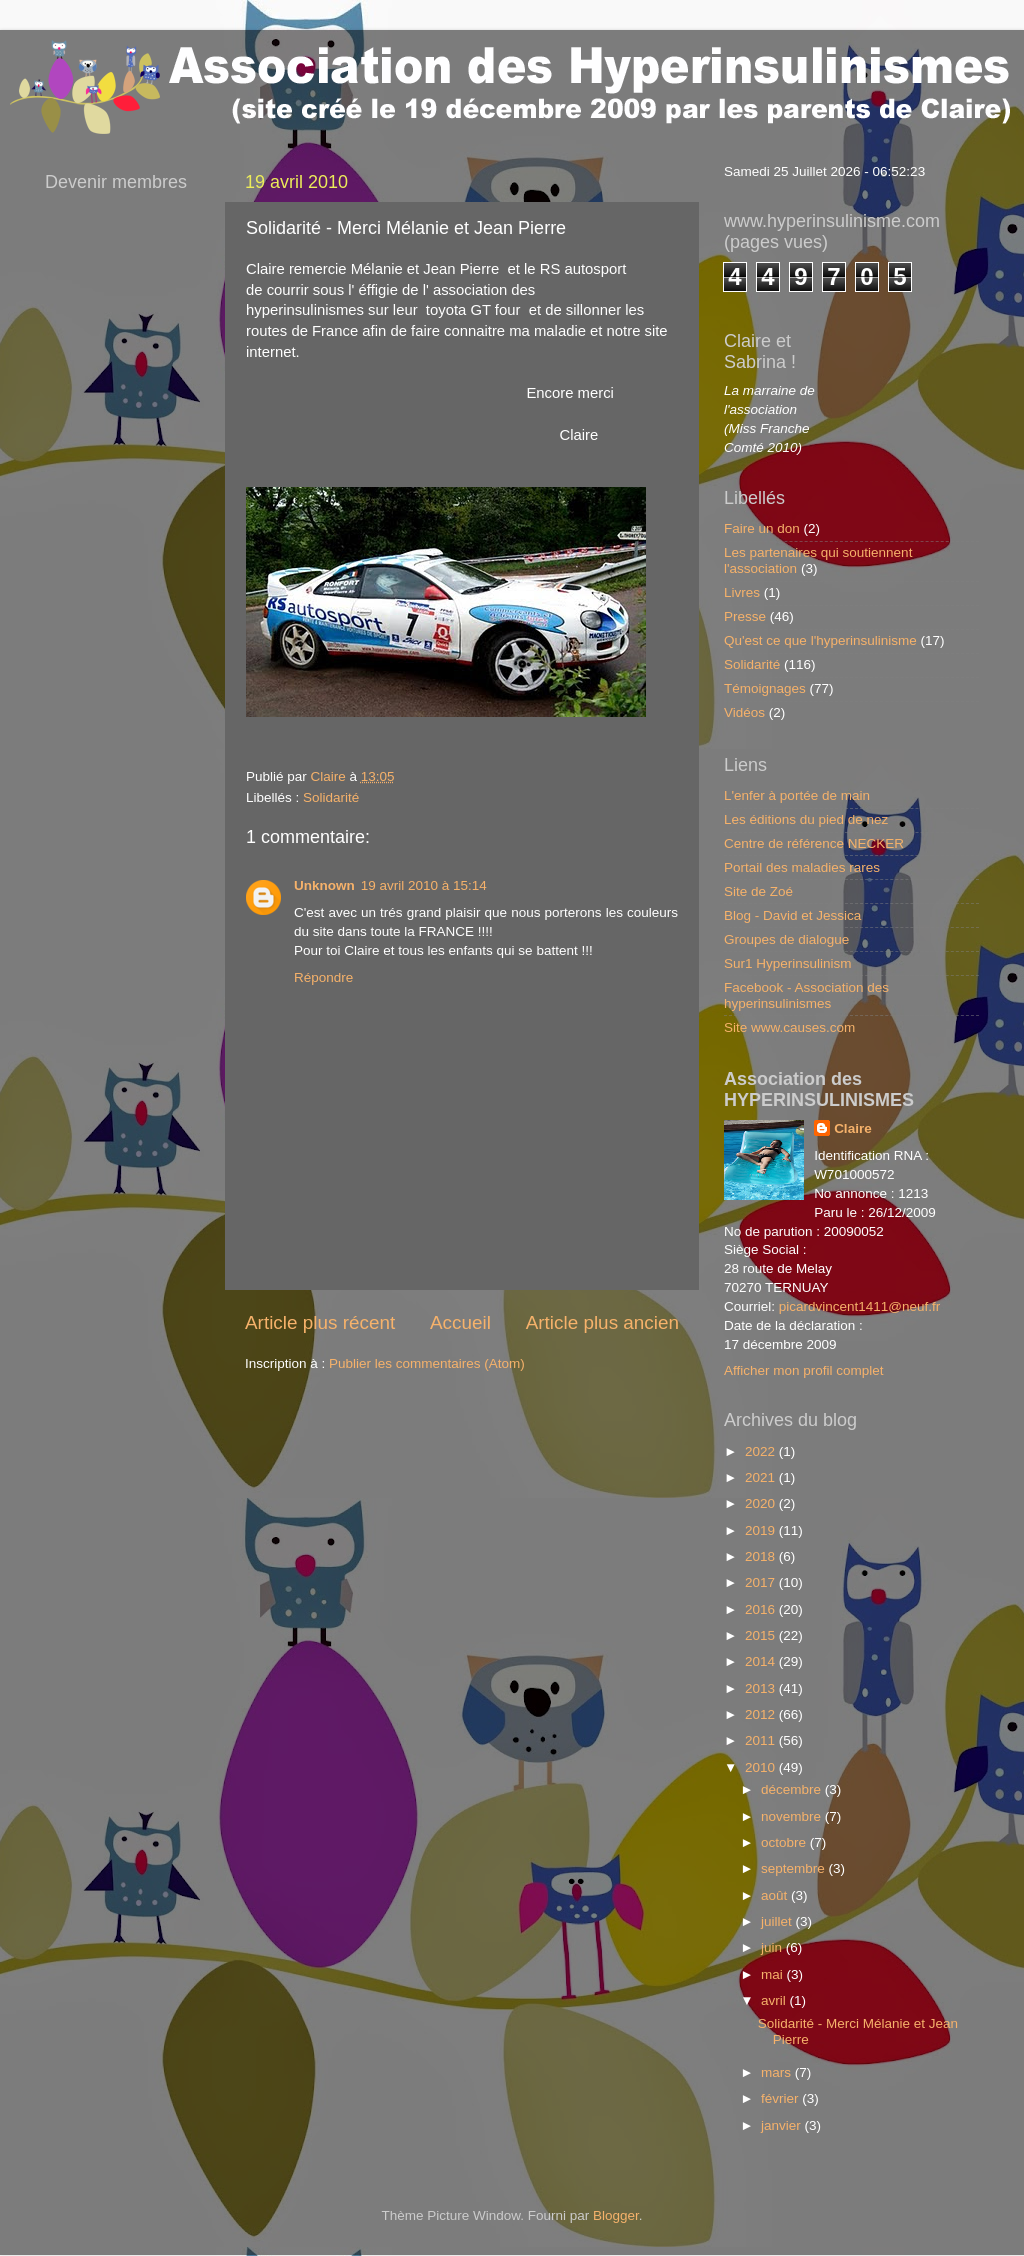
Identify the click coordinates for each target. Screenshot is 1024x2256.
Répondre (323, 977)
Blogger (616, 2215)
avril (775, 2000)
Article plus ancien (602, 1322)
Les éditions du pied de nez (806, 819)
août (776, 1895)
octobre (785, 1842)
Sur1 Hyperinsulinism (788, 963)
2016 (762, 1609)
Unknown (324, 885)
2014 (762, 1661)
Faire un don (762, 528)
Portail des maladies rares (802, 867)
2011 (762, 1740)
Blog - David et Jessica (792, 915)
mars (778, 2072)
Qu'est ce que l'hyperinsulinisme (820, 640)
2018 (762, 1556)
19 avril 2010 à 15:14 (424, 885)
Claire (853, 1128)
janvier (783, 2125)
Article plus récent (320, 1322)
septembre (795, 1868)
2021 (762, 1477)
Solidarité (331, 797)
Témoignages (765, 688)
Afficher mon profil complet (804, 1370)
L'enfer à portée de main (797, 795)
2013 (762, 1688)
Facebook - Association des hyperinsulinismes (806, 995)
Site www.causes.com (789, 1027)
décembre (793, 1789)
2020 (762, 1503)
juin (773, 1947)
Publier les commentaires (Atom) (427, 1363)
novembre (793, 1816)
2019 (762, 1530)
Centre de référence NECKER (814, 843)
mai (774, 1974)
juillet (778, 1921)
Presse (745, 616)
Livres (742, 592)
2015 (762, 1635)
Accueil (460, 1322)
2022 (762, 1451)
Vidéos (744, 712)
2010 (762, 1767)
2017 (762, 1582)
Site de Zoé (758, 891)
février (781, 2098)
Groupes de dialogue (786, 939)
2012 (762, 1714)
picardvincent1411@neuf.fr (860, 1306)
